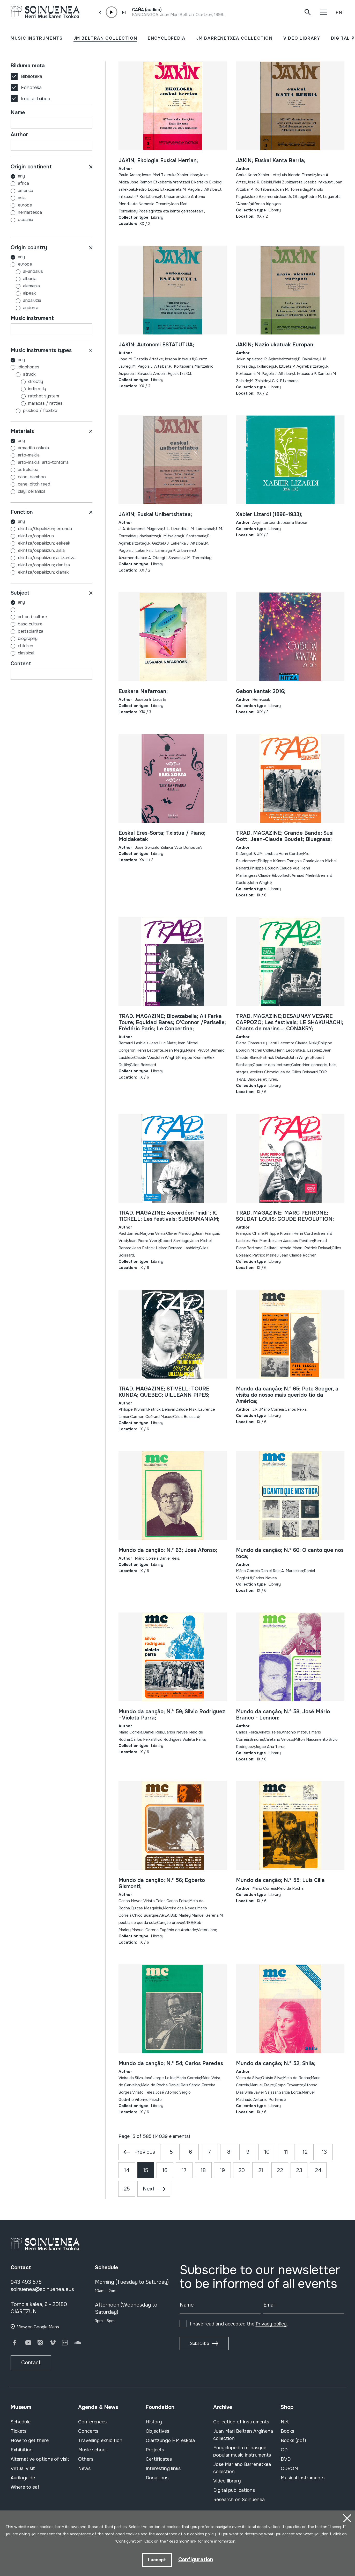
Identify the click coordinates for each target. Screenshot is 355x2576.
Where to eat (25, 2487)
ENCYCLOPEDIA (166, 38)
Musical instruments (302, 2478)
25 (127, 2189)
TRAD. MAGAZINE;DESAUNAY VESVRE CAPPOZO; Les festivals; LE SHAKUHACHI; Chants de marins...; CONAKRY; (289, 1022)
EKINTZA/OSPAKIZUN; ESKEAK (44, 543)
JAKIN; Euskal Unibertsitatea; (155, 514)
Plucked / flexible (34, 410)
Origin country (29, 247)
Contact (31, 2362)
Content (21, 663)
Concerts (88, 2431)
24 (318, 2170)
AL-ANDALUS (27, 271)
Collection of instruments (241, 2422)
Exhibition (22, 2450)
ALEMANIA (25, 286)
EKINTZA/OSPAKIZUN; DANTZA (44, 565)
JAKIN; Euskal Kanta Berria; (270, 160)
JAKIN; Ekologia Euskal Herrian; (158, 160)
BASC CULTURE (30, 624)
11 (286, 2152)
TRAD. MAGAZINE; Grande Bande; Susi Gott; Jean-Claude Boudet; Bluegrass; (285, 836)
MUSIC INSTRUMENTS (37, 38)
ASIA (22, 198)
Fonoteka (31, 87)
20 (241, 2170)
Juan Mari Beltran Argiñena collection (243, 2434)
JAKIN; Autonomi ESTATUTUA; (156, 344)
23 (299, 2170)
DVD (286, 2459)
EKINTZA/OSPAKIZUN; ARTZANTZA (47, 557)
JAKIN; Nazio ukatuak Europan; (275, 344)
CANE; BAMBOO (32, 477)
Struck (23, 374)
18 (203, 2170)
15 (145, 2170)
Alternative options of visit (40, 2459)
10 (267, 2152)
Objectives (157, 2431)
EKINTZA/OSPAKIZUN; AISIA (41, 550)
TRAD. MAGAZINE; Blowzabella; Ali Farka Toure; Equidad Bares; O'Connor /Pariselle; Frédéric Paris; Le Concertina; (172, 1022)
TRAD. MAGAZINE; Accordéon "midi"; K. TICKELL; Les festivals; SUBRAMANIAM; (169, 1216)
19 (222, 2170)
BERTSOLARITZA (30, 631)
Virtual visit (23, 2468)
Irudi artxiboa (35, 99)
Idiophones (25, 367)
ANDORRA (24, 307)
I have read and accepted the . (239, 2324)
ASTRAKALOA (28, 469)
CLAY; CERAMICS (32, 491)
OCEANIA (25, 219)
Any (21, 176)
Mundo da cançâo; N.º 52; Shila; (275, 2063)
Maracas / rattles (37, 403)
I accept (157, 2560)
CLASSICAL (26, 653)
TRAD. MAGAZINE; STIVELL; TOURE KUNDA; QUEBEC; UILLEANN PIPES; (164, 1392)
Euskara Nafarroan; (143, 691)
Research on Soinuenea (239, 2499)
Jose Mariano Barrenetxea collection (242, 2467)
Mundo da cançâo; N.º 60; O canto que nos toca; (290, 1553)
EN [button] (339, 13)
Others (85, 2459)
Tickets (18, 2431)
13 (324, 2152)
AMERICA (25, 190)
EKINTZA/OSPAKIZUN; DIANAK (43, 572)
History (154, 2422)
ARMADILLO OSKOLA (33, 448)
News (84, 2468)
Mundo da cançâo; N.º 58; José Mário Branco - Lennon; (283, 1714)
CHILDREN (25, 645)
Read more (178, 2541)
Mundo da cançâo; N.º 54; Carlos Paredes (171, 2063)
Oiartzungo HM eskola (170, 2440)
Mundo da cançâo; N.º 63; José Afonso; (168, 1550)
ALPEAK (23, 293)
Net (285, 2422)
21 (260, 2170)
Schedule (21, 2422)
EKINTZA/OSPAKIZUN (36, 536)
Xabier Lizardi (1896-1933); (269, 514)
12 (305, 2152)
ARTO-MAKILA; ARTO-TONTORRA (43, 462)
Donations (157, 2478)
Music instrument (32, 318)
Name (18, 112)
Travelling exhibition (100, 2440)
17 (184, 2170)
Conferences (92, 2422)
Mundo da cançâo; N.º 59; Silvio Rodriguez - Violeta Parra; (172, 1714)
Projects (155, 2450)
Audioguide (23, 2478)
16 (164, 2170)
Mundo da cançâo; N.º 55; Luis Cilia (280, 1880)
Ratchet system (35, 396)
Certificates (159, 2459)
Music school (92, 2450)
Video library (227, 2481)
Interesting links (163, 2468)
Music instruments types (41, 350)
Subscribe (199, 2343)
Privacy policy (271, 2324)
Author (19, 134)
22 (280, 2170)
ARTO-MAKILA (29, 455)
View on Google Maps (38, 2327)
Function (22, 512)
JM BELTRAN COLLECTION (105, 38)
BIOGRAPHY (28, 638)
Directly (27, 381)
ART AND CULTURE (32, 616)
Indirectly (28, 388)
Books (287, 2431)
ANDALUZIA (26, 300)
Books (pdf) (293, 2440)
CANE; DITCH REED (34, 484)
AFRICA (23, 183)
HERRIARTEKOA (30, 212)
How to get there (30, 2440)
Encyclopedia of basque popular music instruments (242, 2451)
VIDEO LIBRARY (301, 38)
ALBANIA (23, 278)
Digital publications (234, 2490)
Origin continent (31, 166)
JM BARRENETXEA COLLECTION (234, 38)
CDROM (289, 2468)
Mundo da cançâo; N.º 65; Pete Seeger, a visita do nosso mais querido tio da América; (287, 1395)
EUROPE (25, 205)
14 (126, 2170)
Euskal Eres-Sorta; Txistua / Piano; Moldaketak (162, 836)
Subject (20, 593)
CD (284, 2450)
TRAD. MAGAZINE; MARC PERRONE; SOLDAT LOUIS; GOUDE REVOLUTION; (285, 1216)
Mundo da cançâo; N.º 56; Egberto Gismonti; (162, 1883)
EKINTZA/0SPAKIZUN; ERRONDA (45, 528)
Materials (22, 431)
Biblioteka (31, 76)
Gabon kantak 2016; (260, 691)
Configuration (195, 2559)
